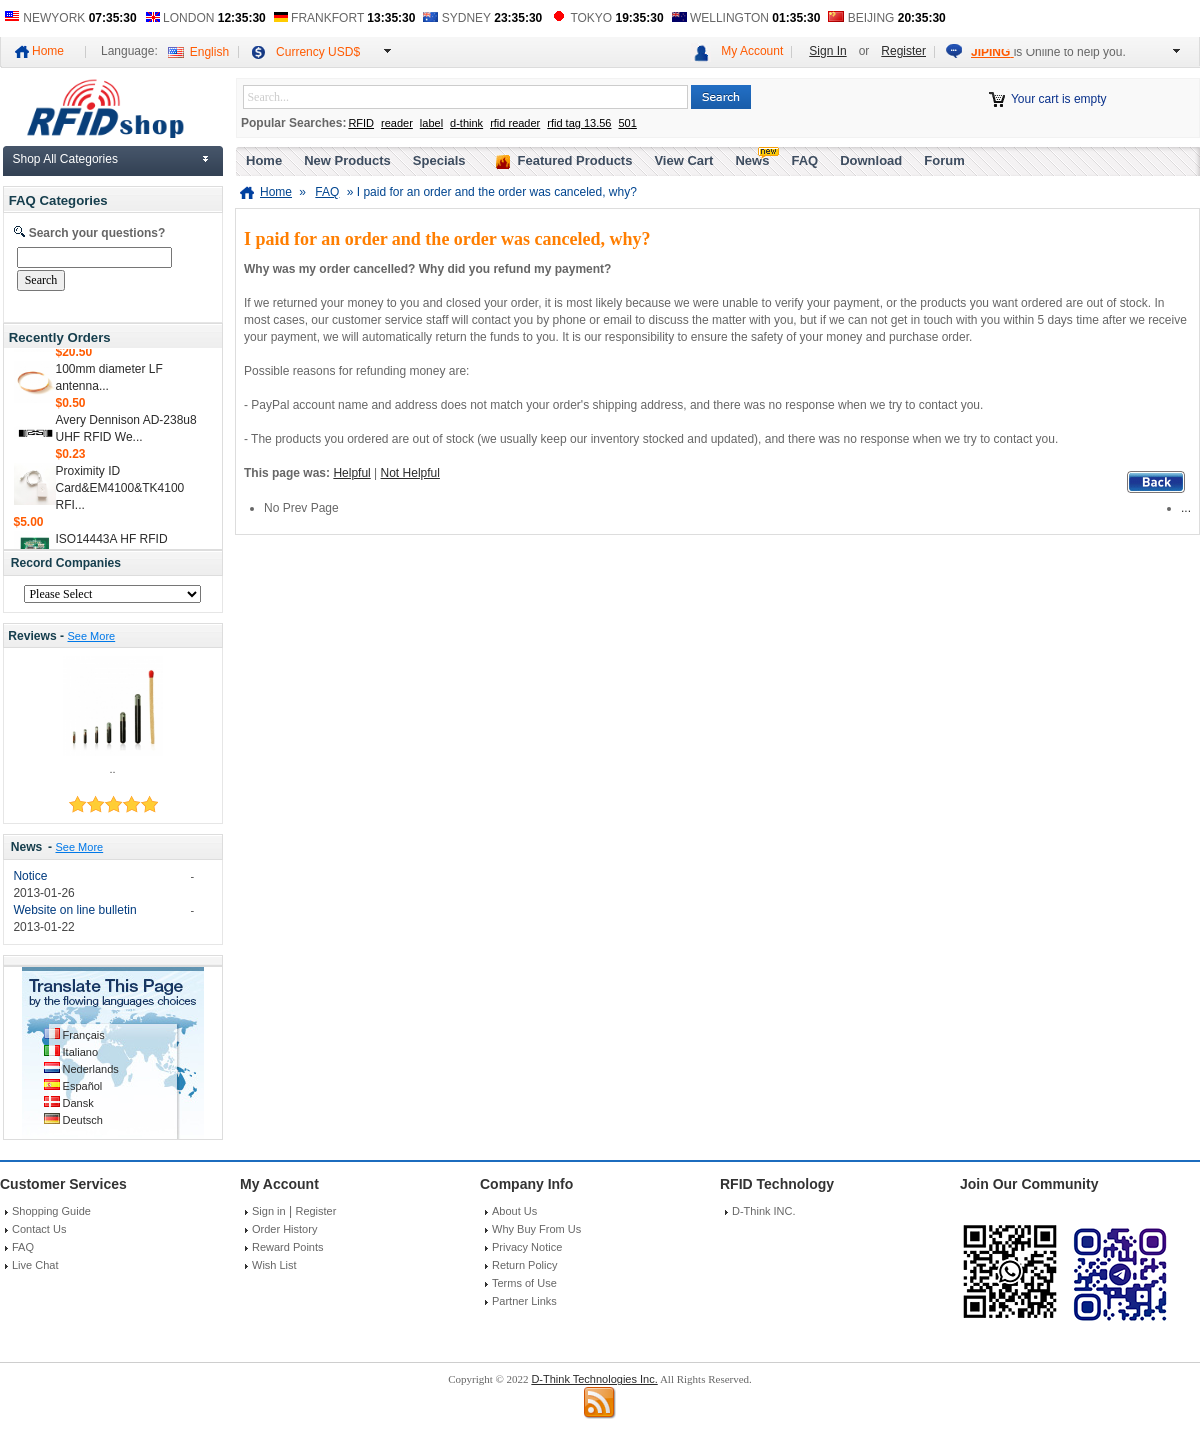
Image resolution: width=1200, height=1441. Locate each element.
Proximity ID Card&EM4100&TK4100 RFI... (120, 492)
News (27, 847)
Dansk (78, 1103)
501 (627, 123)
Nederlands (91, 1069)
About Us (514, 1211)
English (209, 52)
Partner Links (524, 1301)
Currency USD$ (318, 52)
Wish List (274, 1265)
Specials (439, 160)
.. (112, 769)
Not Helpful (410, 473)
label (431, 123)
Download (871, 160)
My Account (752, 51)
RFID (361, 123)
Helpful (351, 473)
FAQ (804, 160)
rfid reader (515, 123)
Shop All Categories (65, 159)
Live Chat (35, 1265)
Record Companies (66, 563)
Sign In (827, 51)
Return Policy (524, 1265)
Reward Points (288, 1247)
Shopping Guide (51, 1211)
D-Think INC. (764, 1211)
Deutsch (83, 1120)
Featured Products (575, 160)
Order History (284, 1229)
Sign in (269, 1211)
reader (397, 123)
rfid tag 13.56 (579, 123)
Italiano (80, 1052)
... (1186, 508)
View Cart (683, 160)
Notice (30, 876)
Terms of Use (524, 1283)
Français (84, 1035)
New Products (347, 160)
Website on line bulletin (74, 910)
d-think (466, 123)
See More (91, 636)
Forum (944, 160)
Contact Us (39, 1229)
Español (83, 1086)
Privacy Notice (527, 1247)
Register (903, 51)
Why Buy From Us (536, 1229)
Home (48, 51)
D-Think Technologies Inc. (594, 1379)
